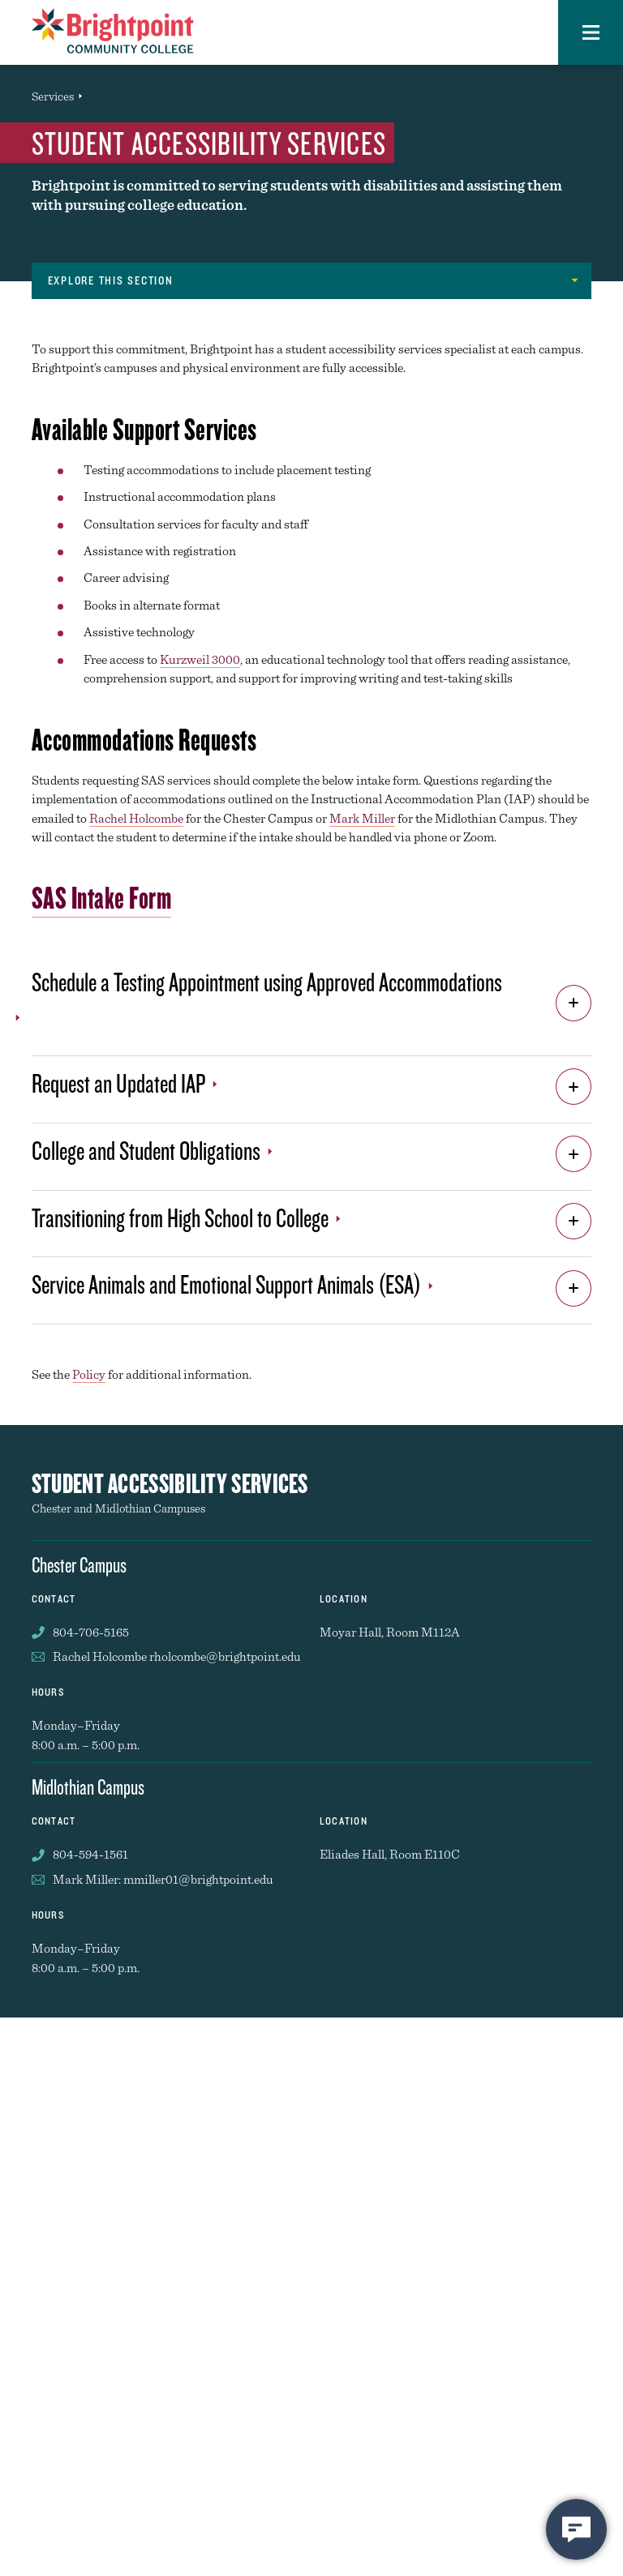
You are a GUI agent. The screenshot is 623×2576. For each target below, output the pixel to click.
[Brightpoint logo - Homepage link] (113, 30)
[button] (590, 32)
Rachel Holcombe (136, 818)
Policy (88, 1374)
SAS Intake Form (102, 897)
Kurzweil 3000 (200, 659)
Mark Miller (362, 818)
